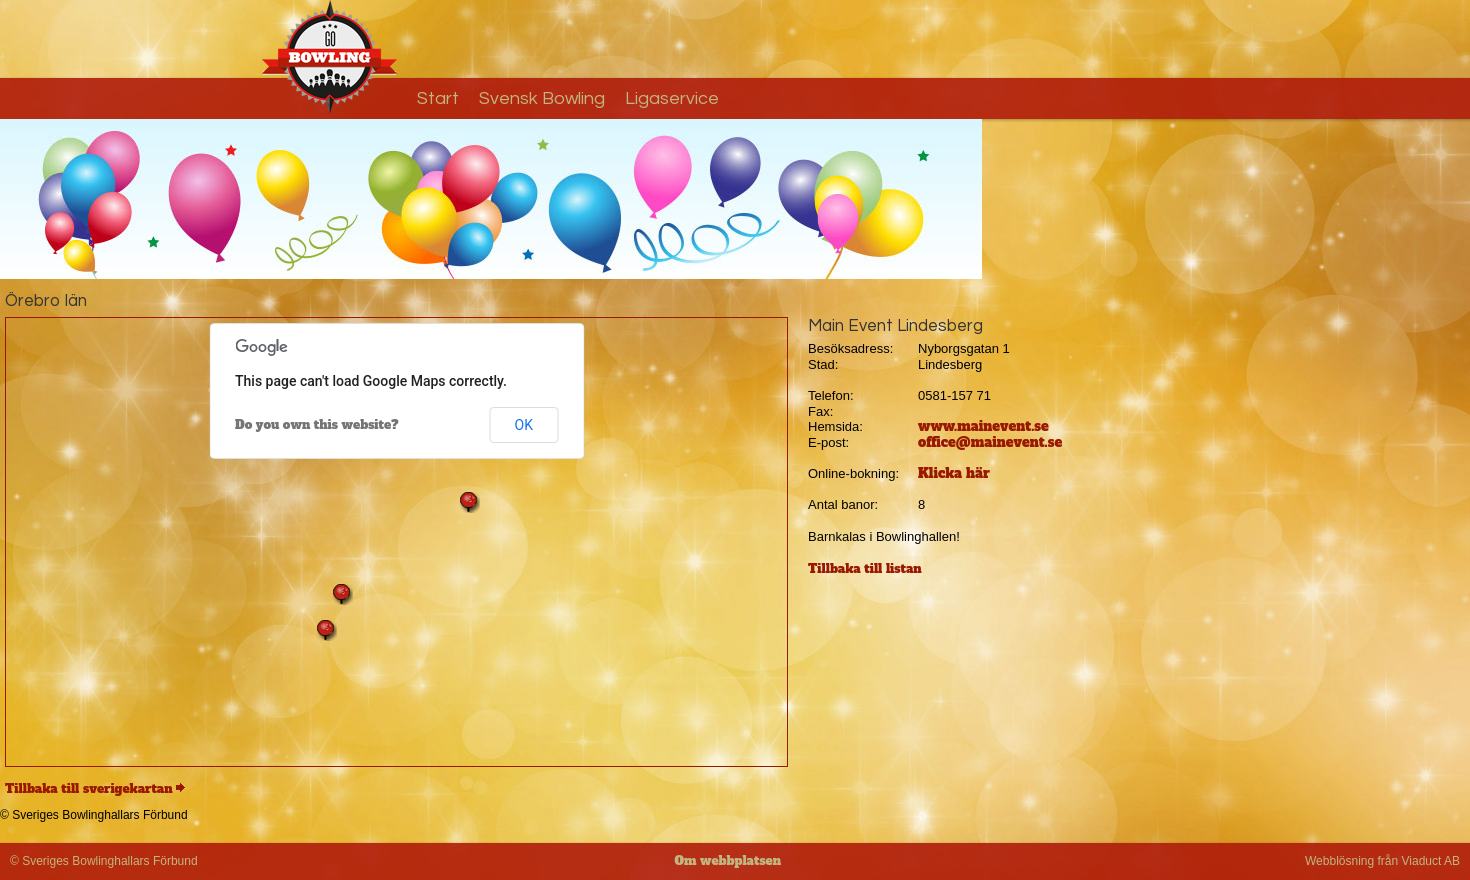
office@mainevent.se (990, 442)
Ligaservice (672, 98)
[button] (326, 630)
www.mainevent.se (983, 426)
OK (524, 425)
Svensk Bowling (542, 98)
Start (438, 98)
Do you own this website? (317, 425)
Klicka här (954, 473)
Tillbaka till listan (865, 569)
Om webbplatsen (727, 861)
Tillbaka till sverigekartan (89, 789)
